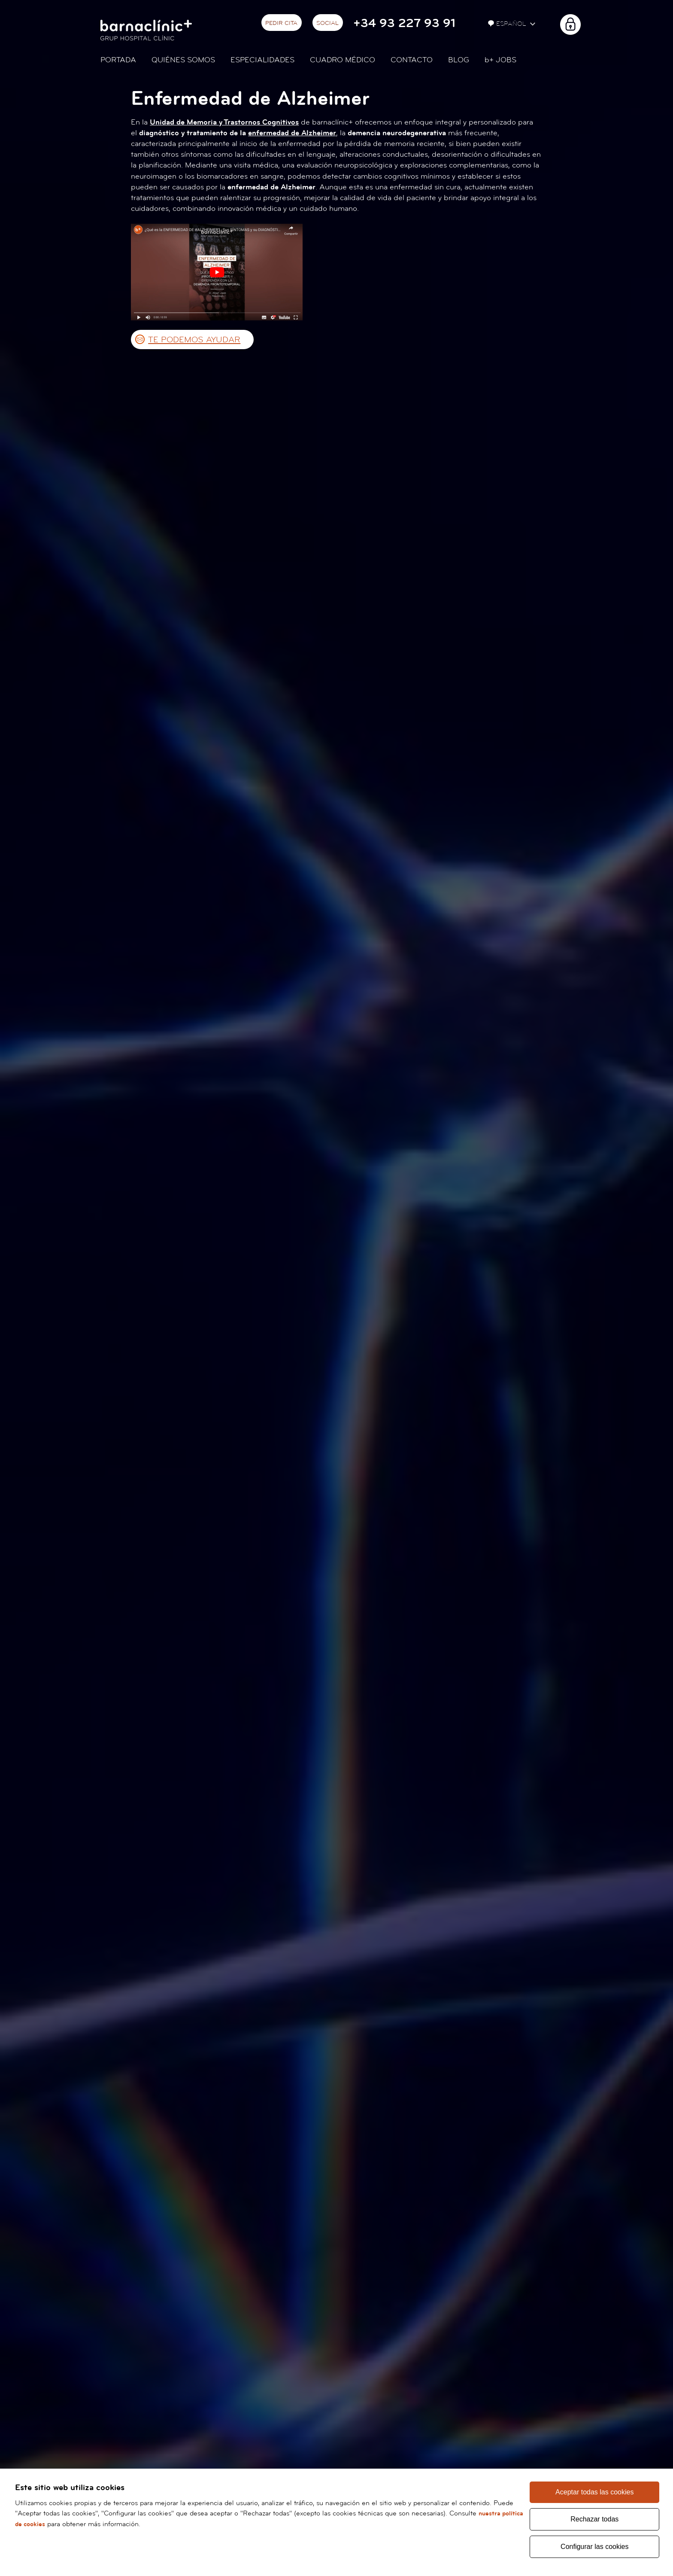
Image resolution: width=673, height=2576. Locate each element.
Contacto (412, 60)
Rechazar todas (594, 2518)
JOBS (500, 60)
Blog (458, 60)
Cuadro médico (342, 60)
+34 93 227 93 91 (404, 23)
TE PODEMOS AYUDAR (194, 340)
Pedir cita (281, 23)
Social (327, 23)
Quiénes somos (183, 60)
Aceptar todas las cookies (594, 2490)
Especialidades (262, 60)
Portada (118, 60)
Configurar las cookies (595, 2546)
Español (508, 24)
